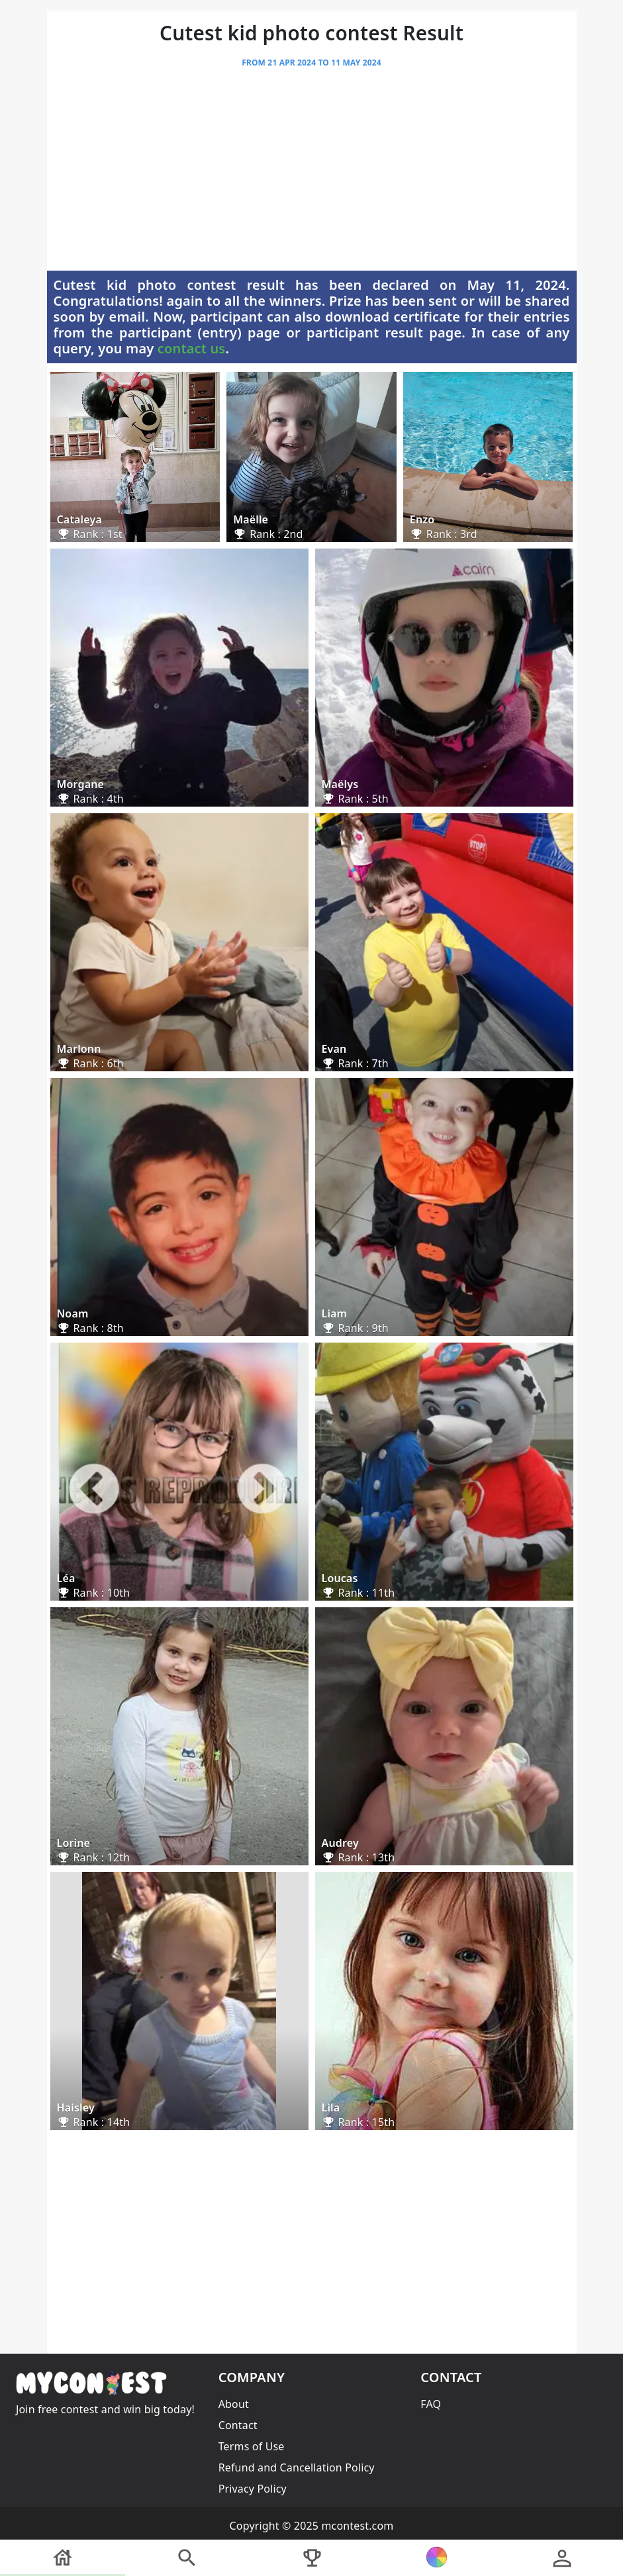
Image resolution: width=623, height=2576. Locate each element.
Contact (238, 2425)
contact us (192, 348)
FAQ (430, 2404)
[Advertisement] (312, 172)
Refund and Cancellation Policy (296, 2467)
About (233, 2404)
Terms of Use (251, 2446)
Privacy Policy (252, 2488)
